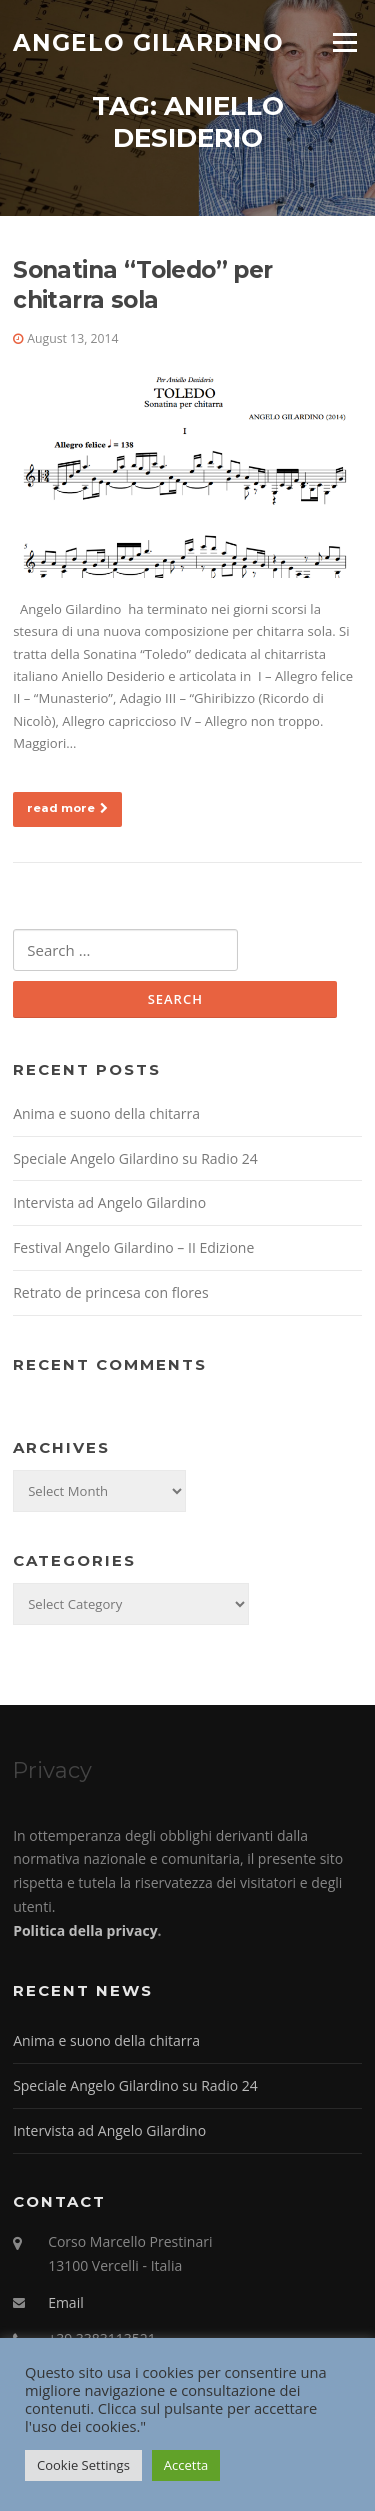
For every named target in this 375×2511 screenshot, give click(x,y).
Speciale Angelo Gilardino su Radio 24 (135, 1158)
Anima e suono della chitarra (106, 1113)
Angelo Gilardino (148, 42)
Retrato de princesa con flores (110, 1292)
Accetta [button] (186, 2465)
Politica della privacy (85, 1930)
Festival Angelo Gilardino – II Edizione (133, 1247)
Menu (344, 42)
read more (67, 808)
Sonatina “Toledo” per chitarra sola (142, 285)
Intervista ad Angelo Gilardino (109, 1202)
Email (66, 2302)
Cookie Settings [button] (83, 2465)
